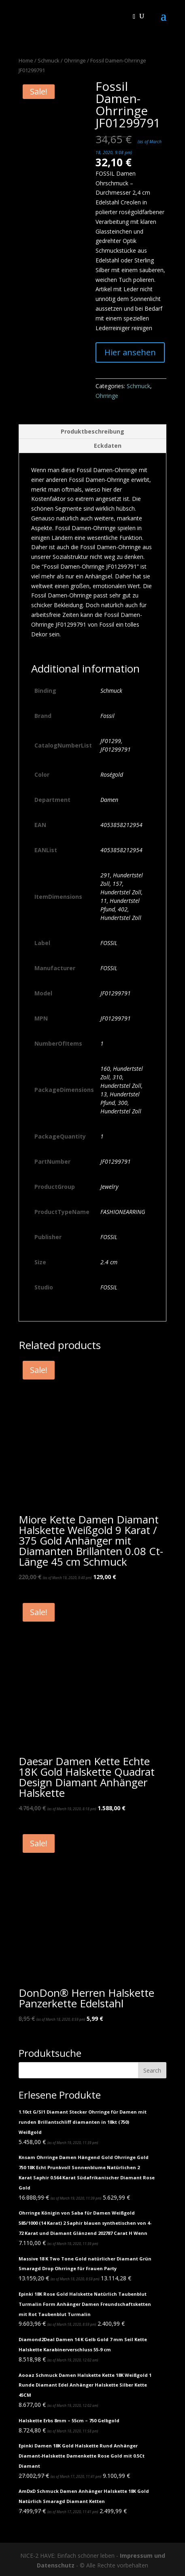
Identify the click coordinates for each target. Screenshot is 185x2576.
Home (26, 60)
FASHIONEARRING (122, 1212)
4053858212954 (121, 825)
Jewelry (109, 1186)
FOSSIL (108, 943)
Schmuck (49, 60)
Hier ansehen (130, 352)
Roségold (111, 774)
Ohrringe (75, 60)
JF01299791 (115, 993)
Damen (109, 800)
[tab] (92, 432)
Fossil (107, 716)
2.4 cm (108, 1262)
